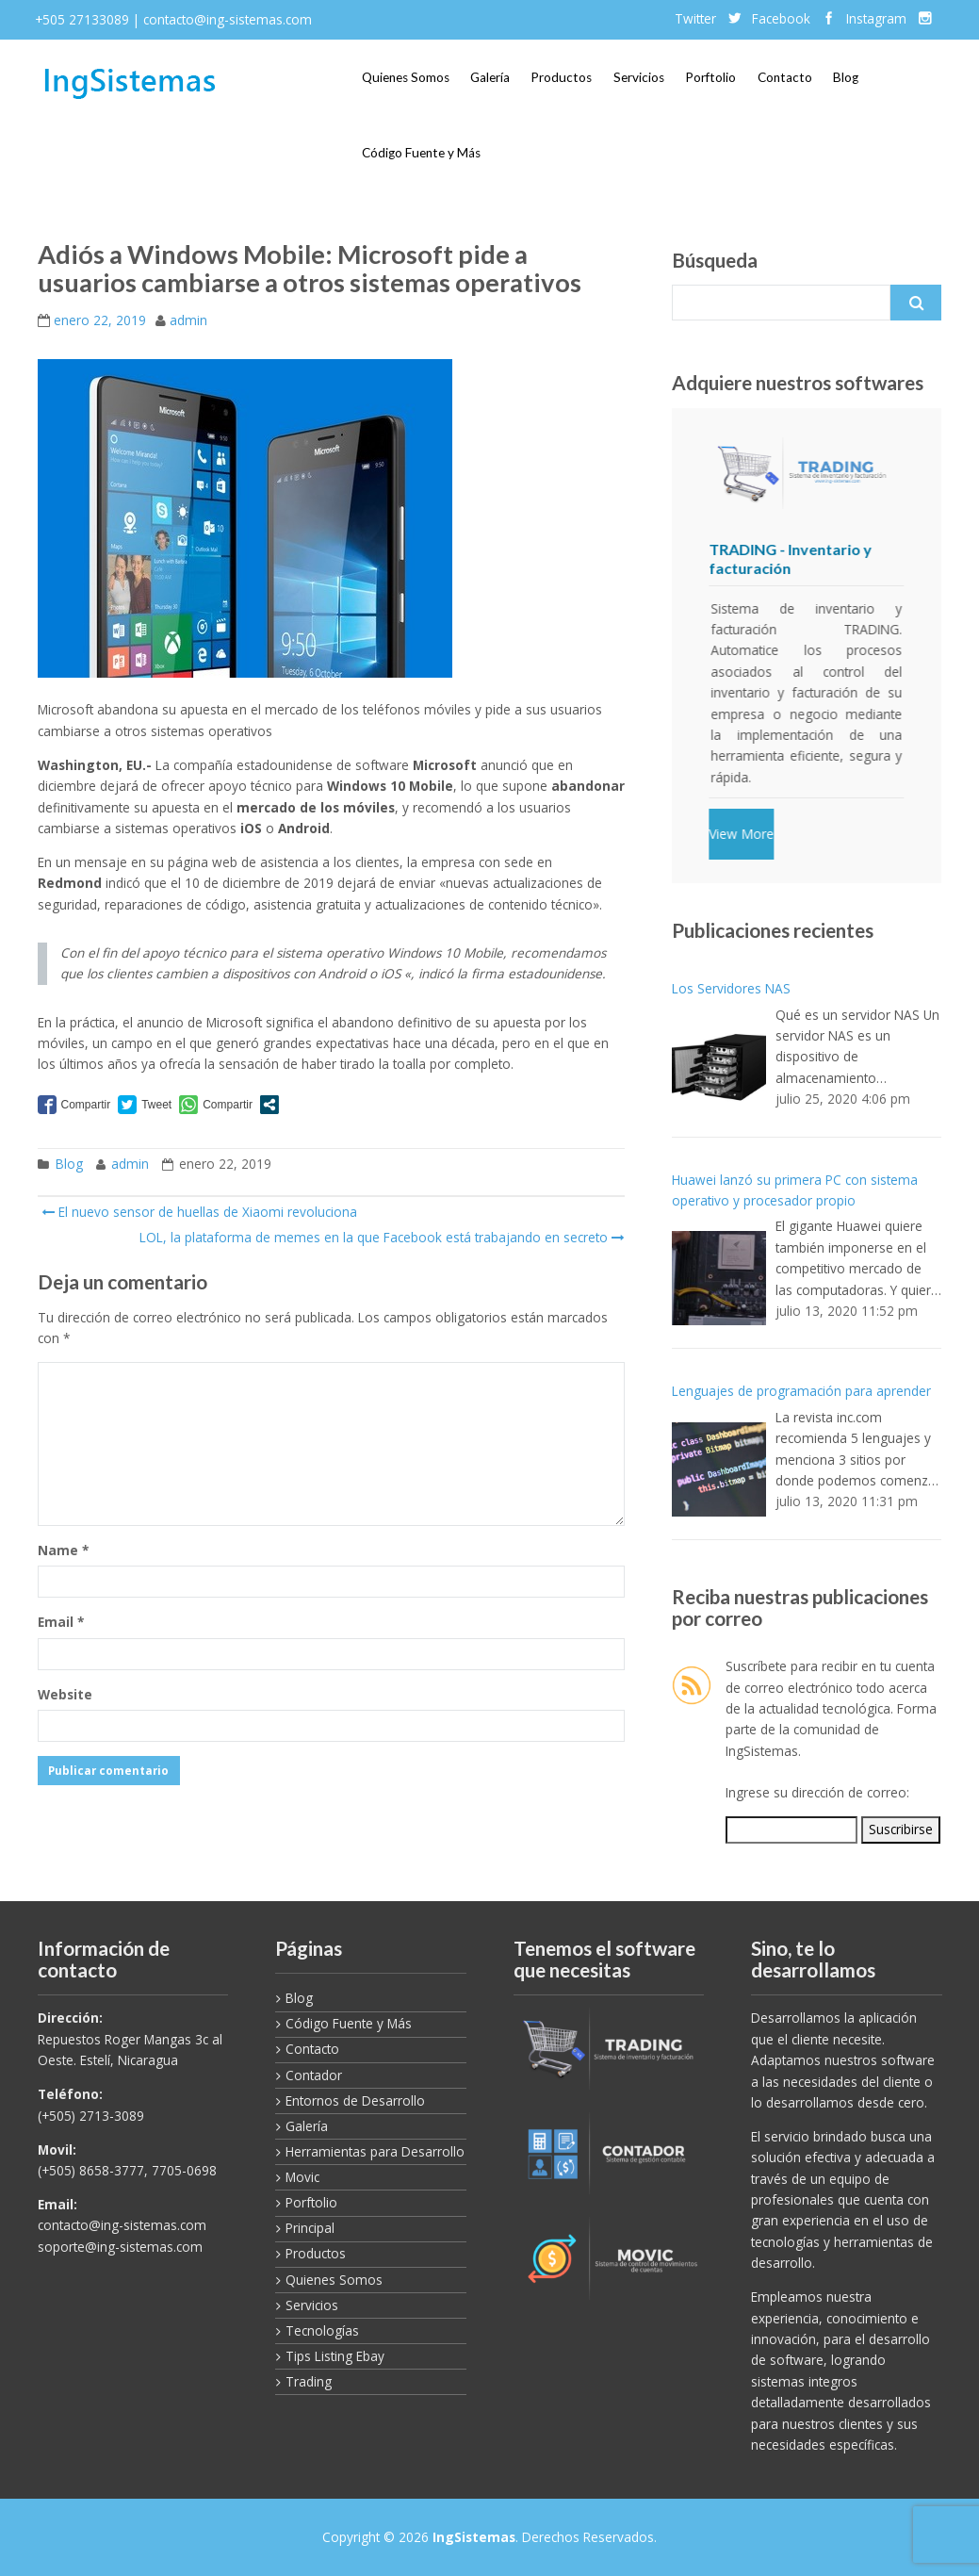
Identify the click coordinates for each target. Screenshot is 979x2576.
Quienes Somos (405, 77)
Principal (310, 2228)
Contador (314, 2075)
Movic (302, 2177)
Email (61, 1622)
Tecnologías (322, 2330)
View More (742, 834)
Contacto (785, 77)
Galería (490, 77)
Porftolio (710, 77)
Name (63, 1550)
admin (188, 320)
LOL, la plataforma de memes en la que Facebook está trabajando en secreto (380, 1237)
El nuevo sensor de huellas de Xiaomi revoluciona (199, 1212)
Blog (845, 77)
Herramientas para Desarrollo (375, 2151)
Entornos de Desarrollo (355, 2100)
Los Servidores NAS (731, 988)
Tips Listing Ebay (335, 2356)
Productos (561, 77)
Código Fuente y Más (421, 152)
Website (65, 1694)
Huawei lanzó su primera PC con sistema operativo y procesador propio (795, 1190)
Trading (309, 2381)
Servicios (638, 77)
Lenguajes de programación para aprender (801, 1391)
